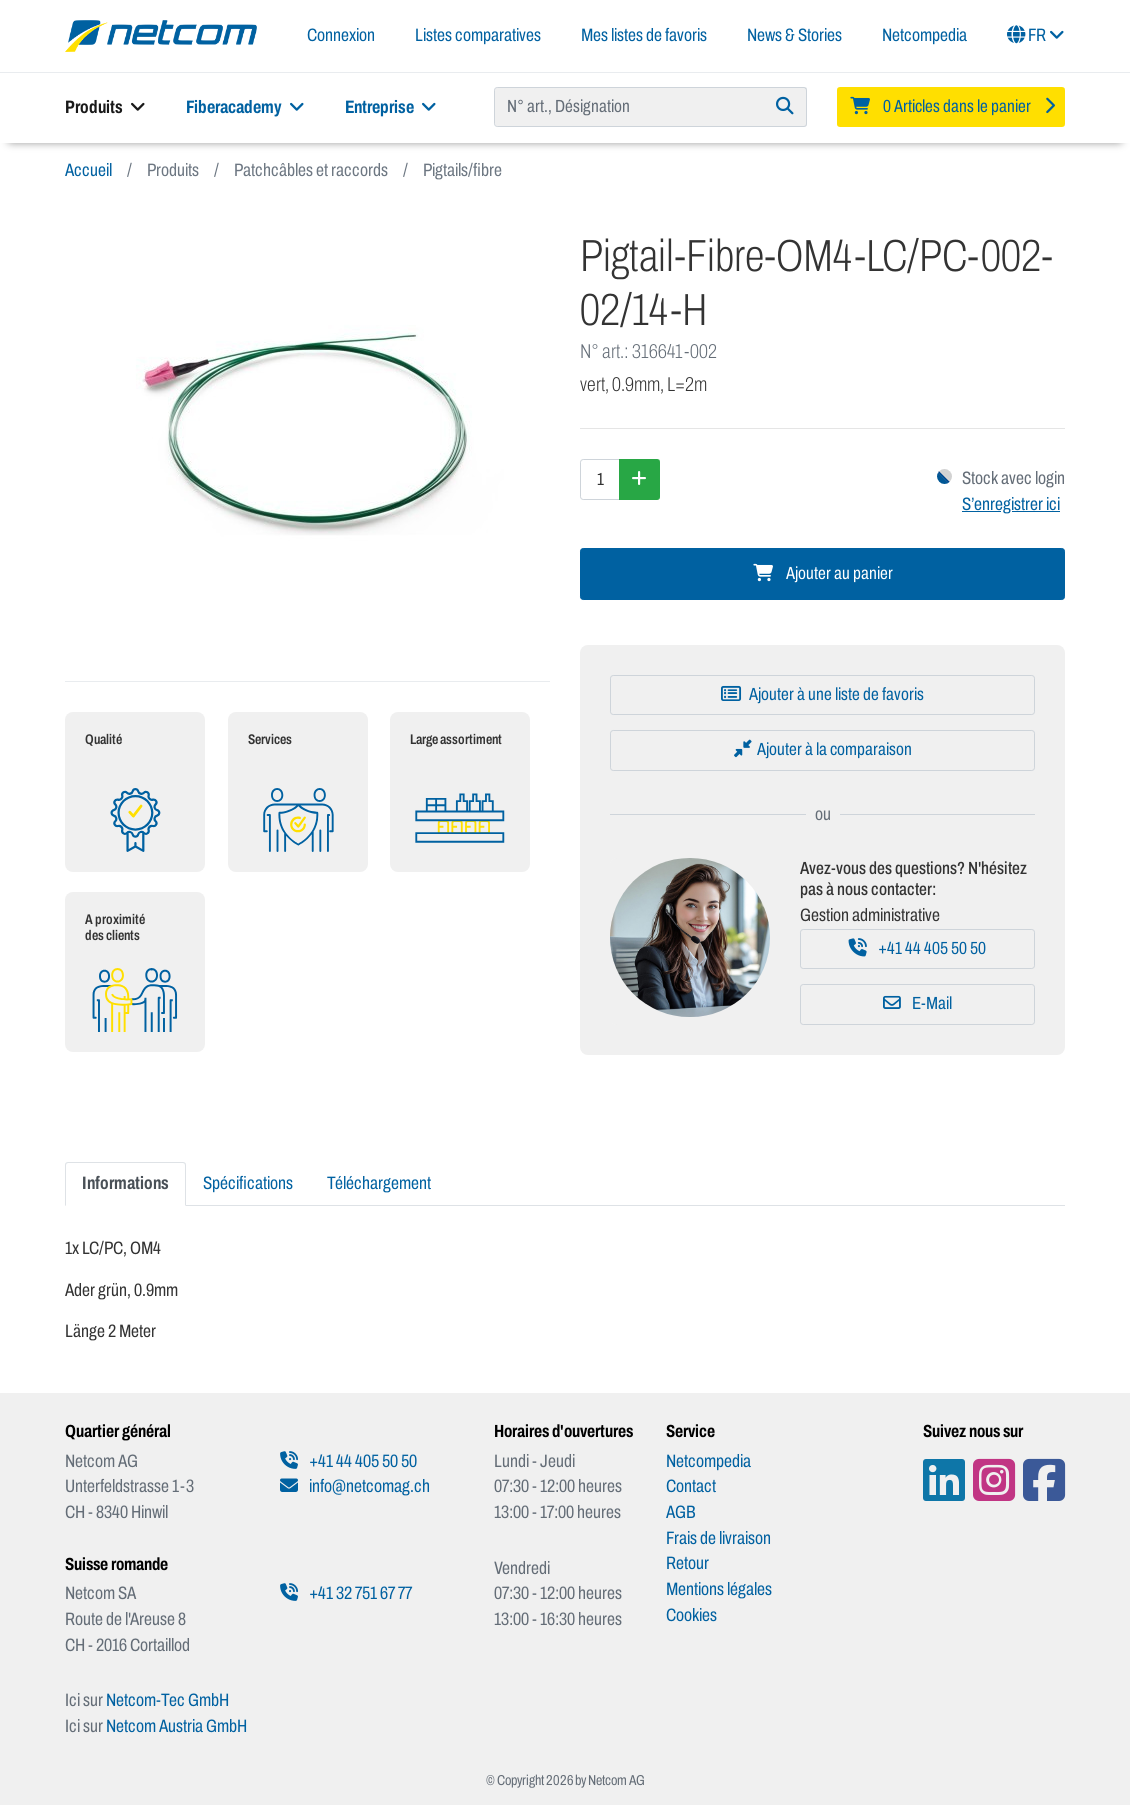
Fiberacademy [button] (245, 107)
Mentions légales (719, 1589)
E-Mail (917, 1003)
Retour (687, 1563)
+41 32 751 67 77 (346, 1593)
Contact (691, 1486)
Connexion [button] (341, 35)
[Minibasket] (951, 107)
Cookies (691, 1615)
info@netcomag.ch (355, 1486)
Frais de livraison (718, 1538)
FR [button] (1036, 35)
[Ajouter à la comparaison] (822, 750)
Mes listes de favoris (644, 35)
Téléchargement (379, 1183)
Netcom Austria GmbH (176, 1726)
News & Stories (794, 35)
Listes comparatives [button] (478, 35)
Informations (125, 1183)
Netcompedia (924, 35)
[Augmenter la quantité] (639, 479)
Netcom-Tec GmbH (167, 1700)
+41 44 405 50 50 (917, 948)
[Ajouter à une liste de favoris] (822, 695)
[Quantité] (600, 479)
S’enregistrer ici (1011, 504)
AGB (681, 1512)
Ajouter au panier (823, 573)
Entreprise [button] (391, 107)
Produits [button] (105, 107)
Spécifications (248, 1183)
